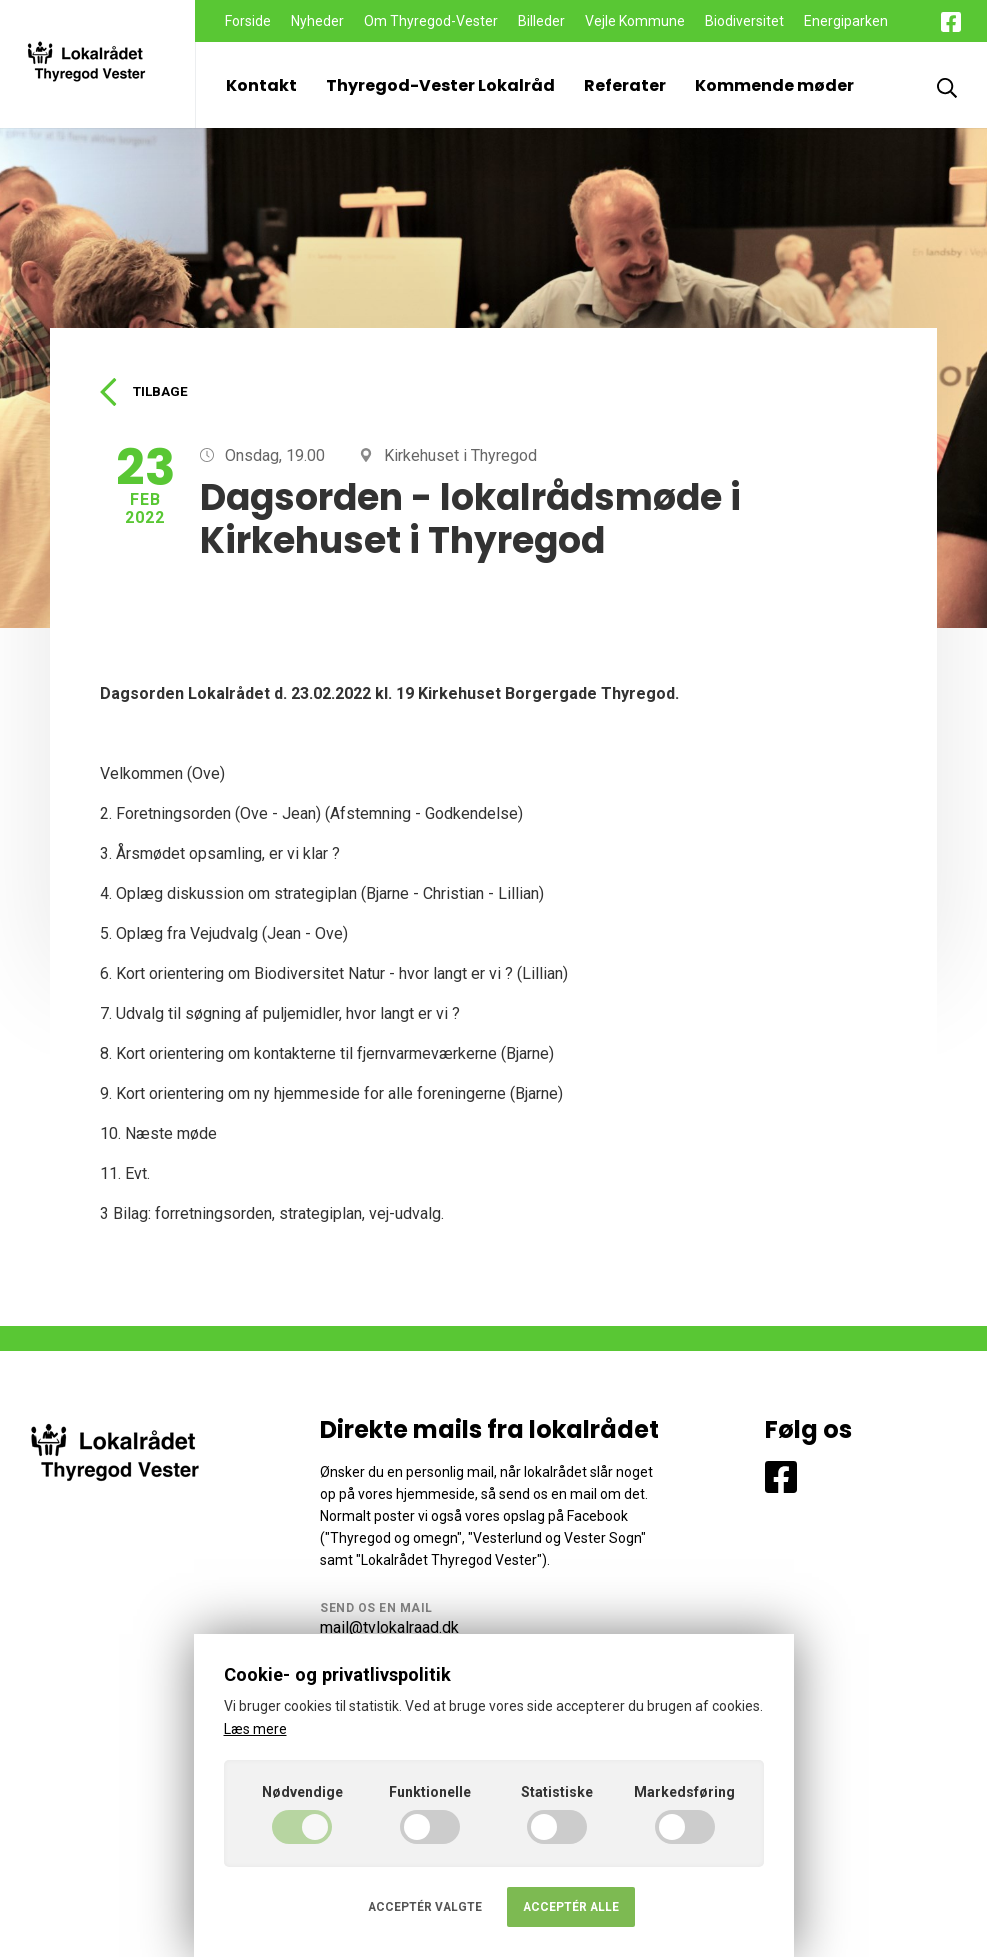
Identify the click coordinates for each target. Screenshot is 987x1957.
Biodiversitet (744, 21)
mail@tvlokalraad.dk (389, 1629)
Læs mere (255, 1729)
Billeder (541, 21)
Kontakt (261, 85)
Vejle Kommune (635, 21)
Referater (625, 85)
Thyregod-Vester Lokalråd (440, 85)
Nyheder (317, 21)
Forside (248, 21)
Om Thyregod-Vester (431, 21)
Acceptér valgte (425, 1907)
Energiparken (846, 21)
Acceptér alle (571, 1907)
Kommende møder (774, 85)
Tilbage (146, 393)
